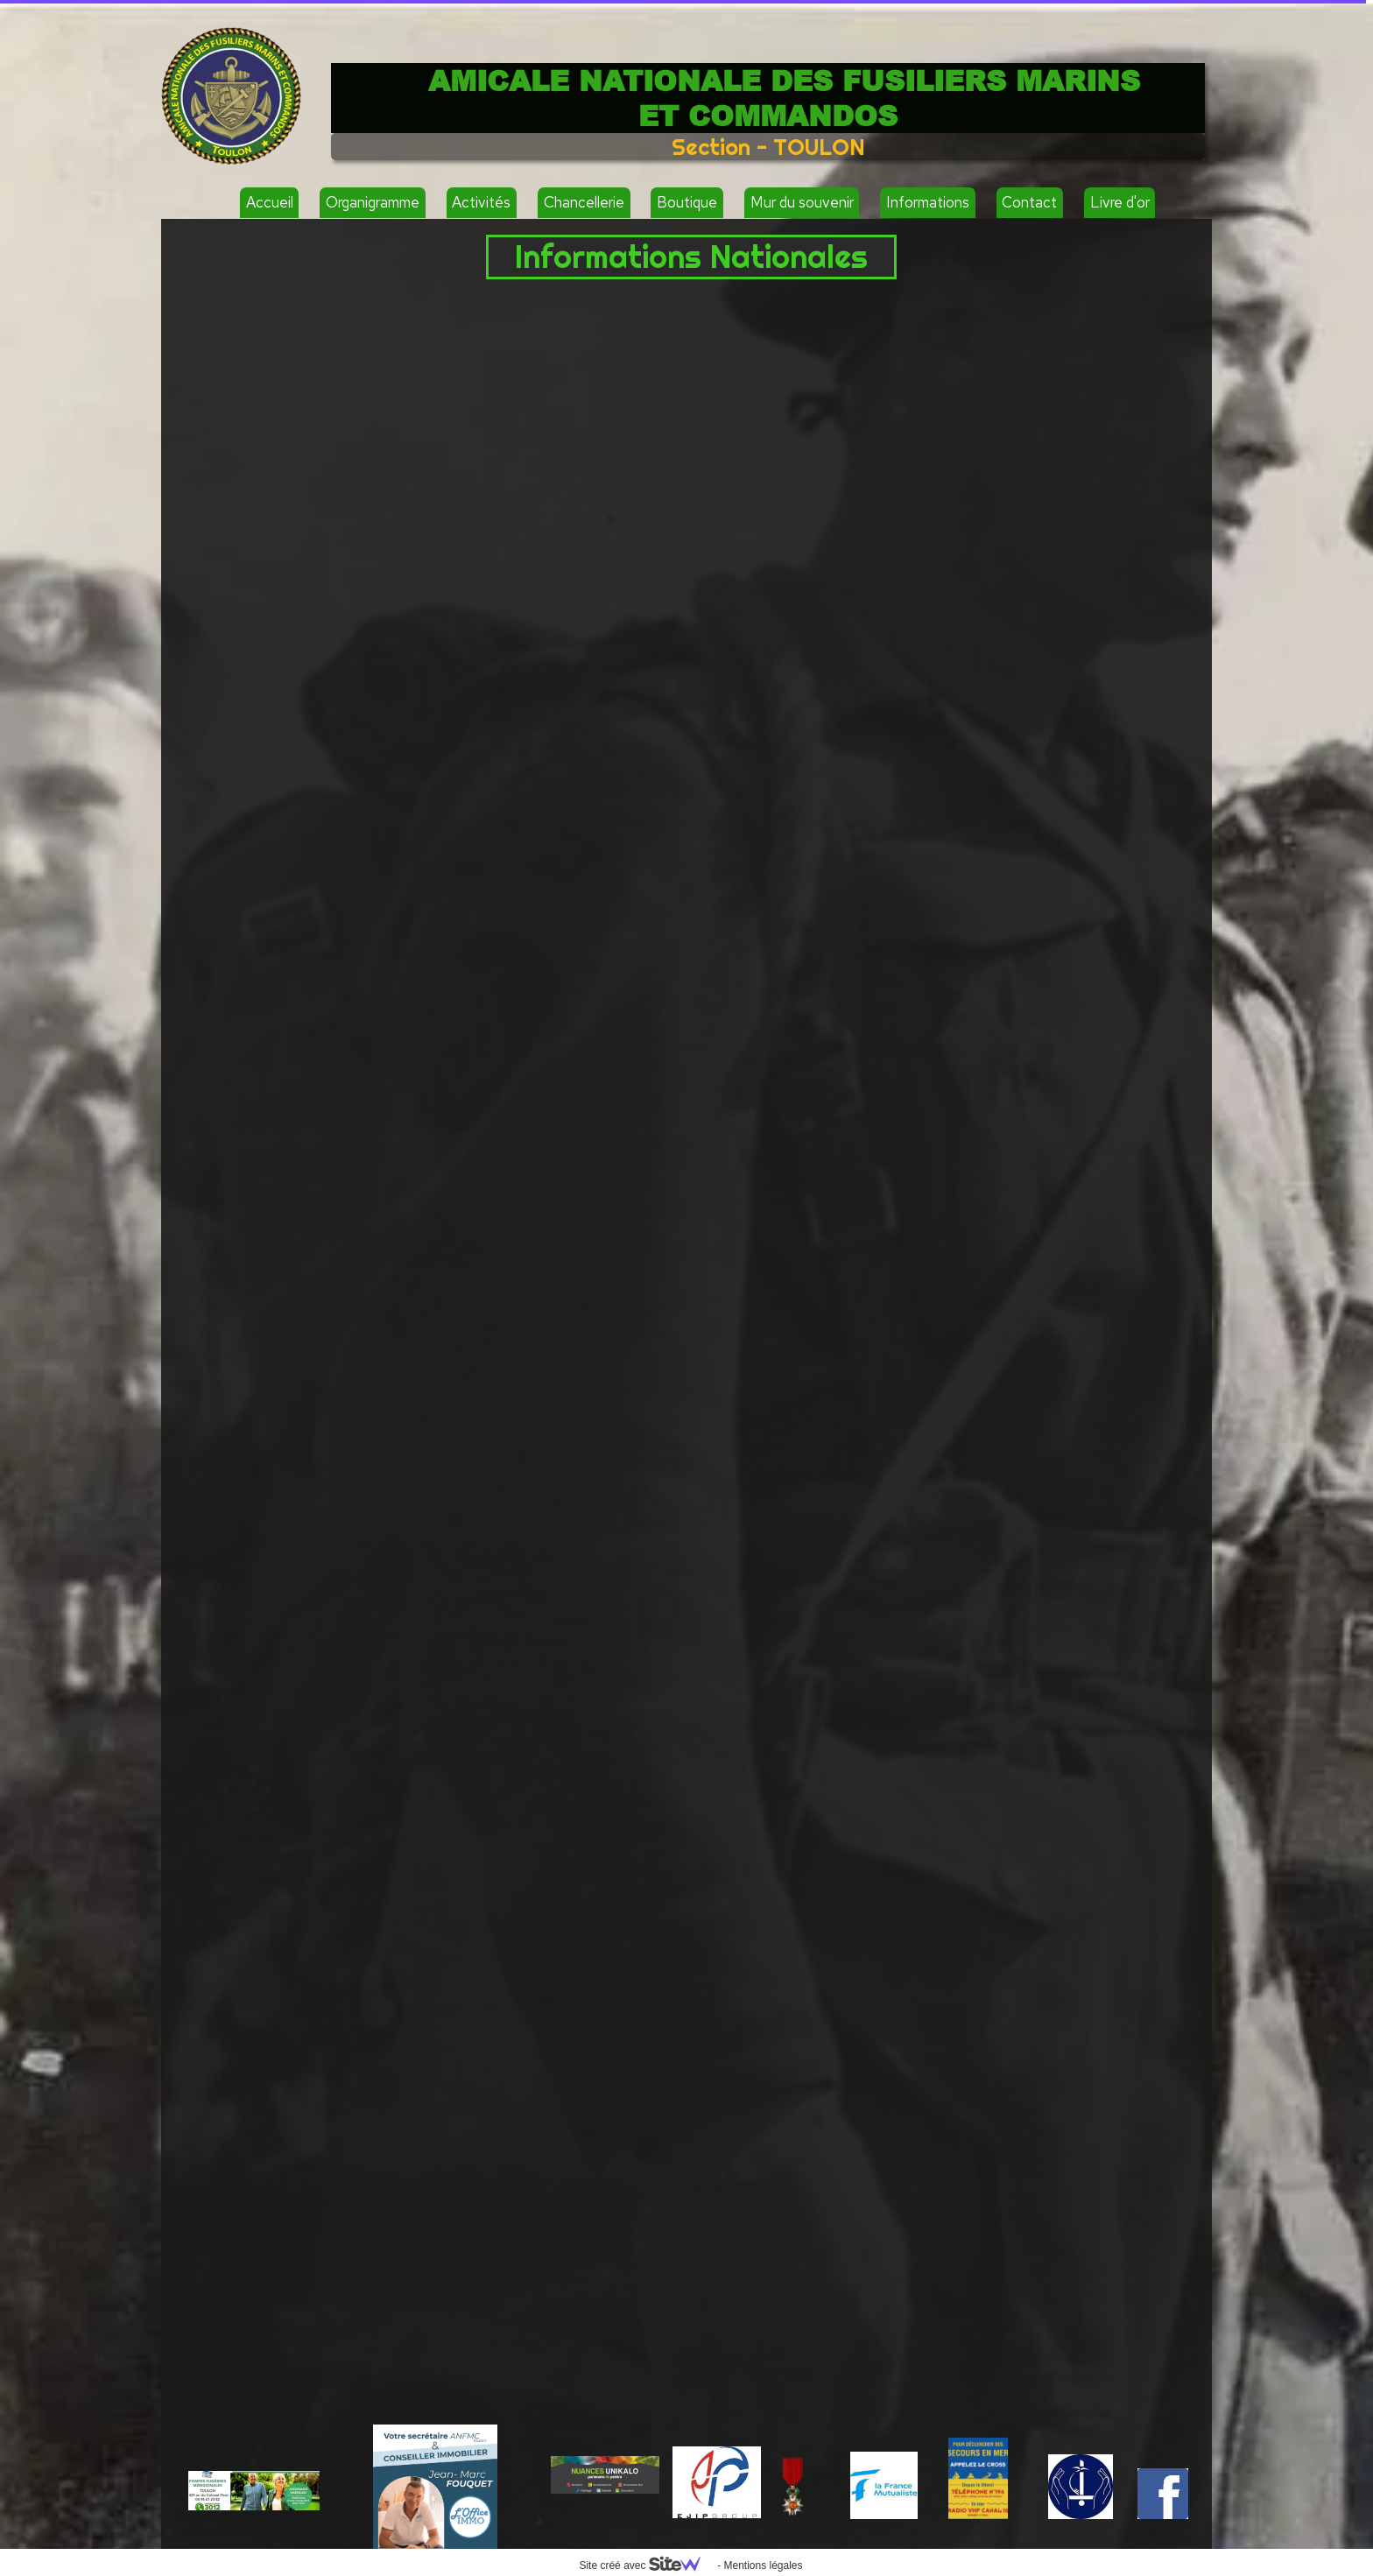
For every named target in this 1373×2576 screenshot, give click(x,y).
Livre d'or (1120, 202)
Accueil (269, 202)
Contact (1029, 202)
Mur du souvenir (802, 202)
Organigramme (372, 202)
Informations (927, 202)
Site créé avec (646, 2565)
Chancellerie (584, 202)
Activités (481, 202)
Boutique (687, 202)
